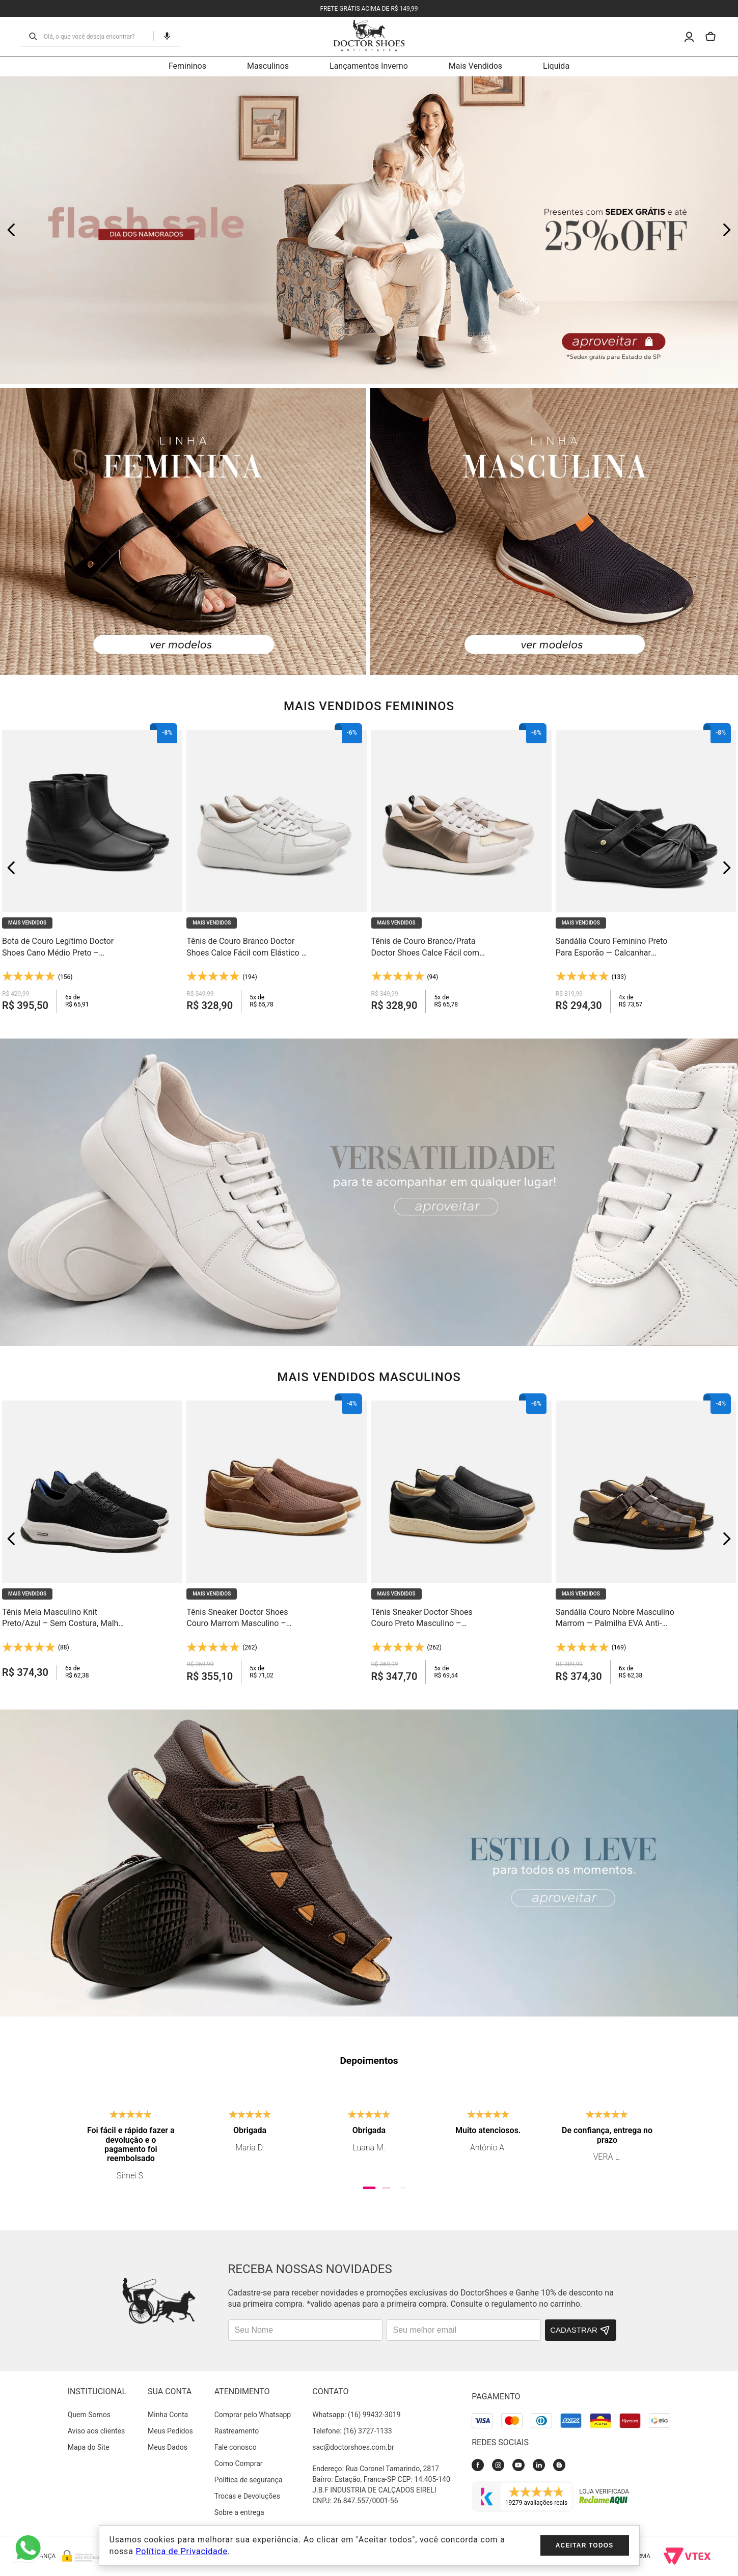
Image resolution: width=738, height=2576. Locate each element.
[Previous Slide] (11, 230)
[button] (162, 36)
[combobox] (95, 36)
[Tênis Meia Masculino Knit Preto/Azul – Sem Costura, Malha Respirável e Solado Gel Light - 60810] (92, 1538)
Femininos (187, 66)
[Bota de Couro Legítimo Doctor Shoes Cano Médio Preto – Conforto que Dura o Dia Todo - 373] (92, 868)
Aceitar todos (585, 2545)
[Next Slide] (726, 230)
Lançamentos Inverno (369, 66)
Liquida (556, 66)
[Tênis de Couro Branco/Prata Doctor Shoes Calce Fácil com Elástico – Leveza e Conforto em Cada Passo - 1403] (461, 868)
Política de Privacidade (181, 2551)
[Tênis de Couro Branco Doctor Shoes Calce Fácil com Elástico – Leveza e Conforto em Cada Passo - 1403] (276, 868)
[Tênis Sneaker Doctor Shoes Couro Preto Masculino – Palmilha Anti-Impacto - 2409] (461, 1538)
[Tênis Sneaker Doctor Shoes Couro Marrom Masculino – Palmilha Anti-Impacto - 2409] (276, 1538)
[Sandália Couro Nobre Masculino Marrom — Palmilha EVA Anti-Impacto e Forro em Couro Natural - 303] (646, 1538)
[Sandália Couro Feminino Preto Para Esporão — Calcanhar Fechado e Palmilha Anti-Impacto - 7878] (646, 868)
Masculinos (268, 66)
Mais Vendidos (475, 66)
